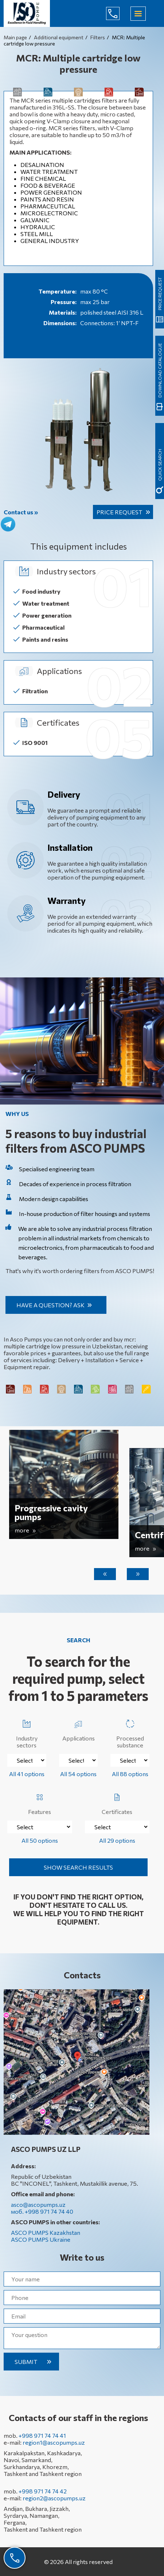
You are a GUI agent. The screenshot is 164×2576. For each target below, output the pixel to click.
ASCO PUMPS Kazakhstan (45, 2232)
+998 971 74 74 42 (43, 2491)
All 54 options (78, 1773)
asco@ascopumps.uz (38, 2204)
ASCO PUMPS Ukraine (40, 2239)
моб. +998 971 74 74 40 (42, 2211)
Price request (119, 512)
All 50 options (40, 1840)
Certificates (117, 1802)
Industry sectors (27, 1732)
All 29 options (117, 1840)
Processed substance (130, 1732)
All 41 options (26, 1773)
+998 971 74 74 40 (118, 13)
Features (39, 1802)
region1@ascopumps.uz (54, 2442)
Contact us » (21, 512)
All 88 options (130, 1773)
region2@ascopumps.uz (54, 2498)
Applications (78, 1729)
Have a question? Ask (50, 1304)
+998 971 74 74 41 (42, 2435)
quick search (159, 465)
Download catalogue (159, 370)
